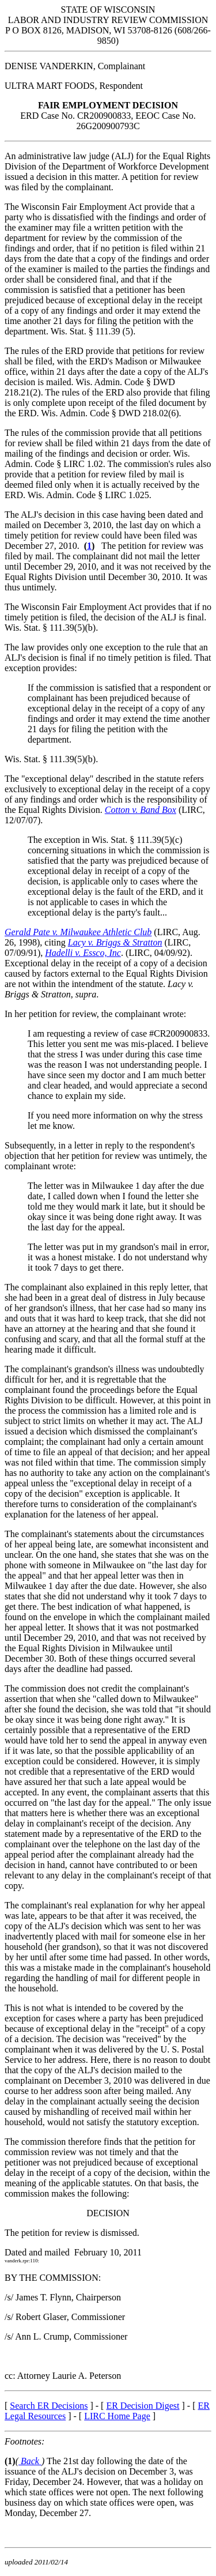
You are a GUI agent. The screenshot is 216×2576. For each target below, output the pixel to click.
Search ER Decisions (49, 2406)
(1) (10, 2461)
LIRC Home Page (117, 2416)
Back (29, 2461)
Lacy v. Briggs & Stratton (115, 942)
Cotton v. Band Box (140, 810)
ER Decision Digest (142, 2406)
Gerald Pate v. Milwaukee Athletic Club (78, 932)
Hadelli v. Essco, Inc (83, 953)
